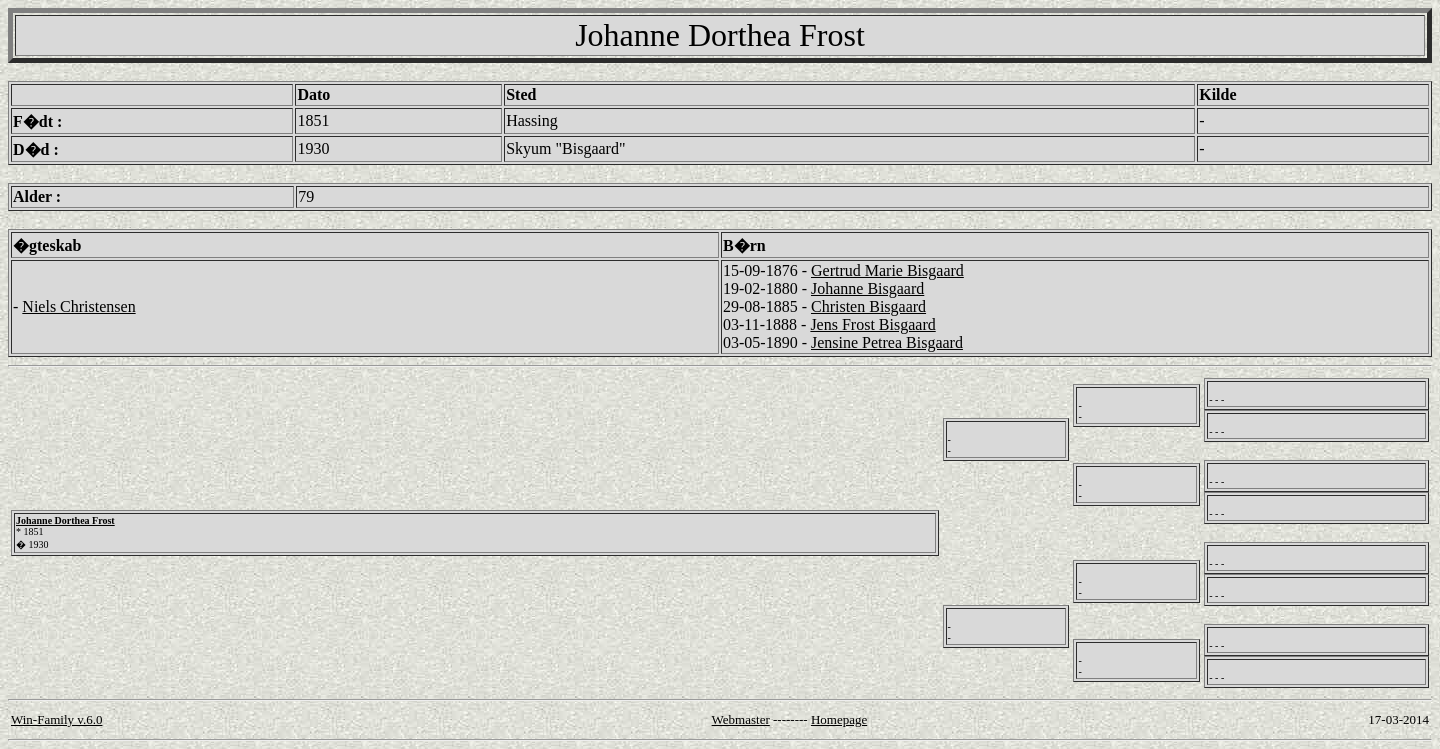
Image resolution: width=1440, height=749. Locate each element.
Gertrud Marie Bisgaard (887, 270)
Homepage (839, 719)
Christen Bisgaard (868, 306)
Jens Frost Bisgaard (872, 324)
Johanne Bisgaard (867, 288)
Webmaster (741, 719)
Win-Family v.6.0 (56, 719)
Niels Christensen (78, 306)
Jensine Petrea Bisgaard (887, 342)
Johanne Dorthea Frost (65, 520)
